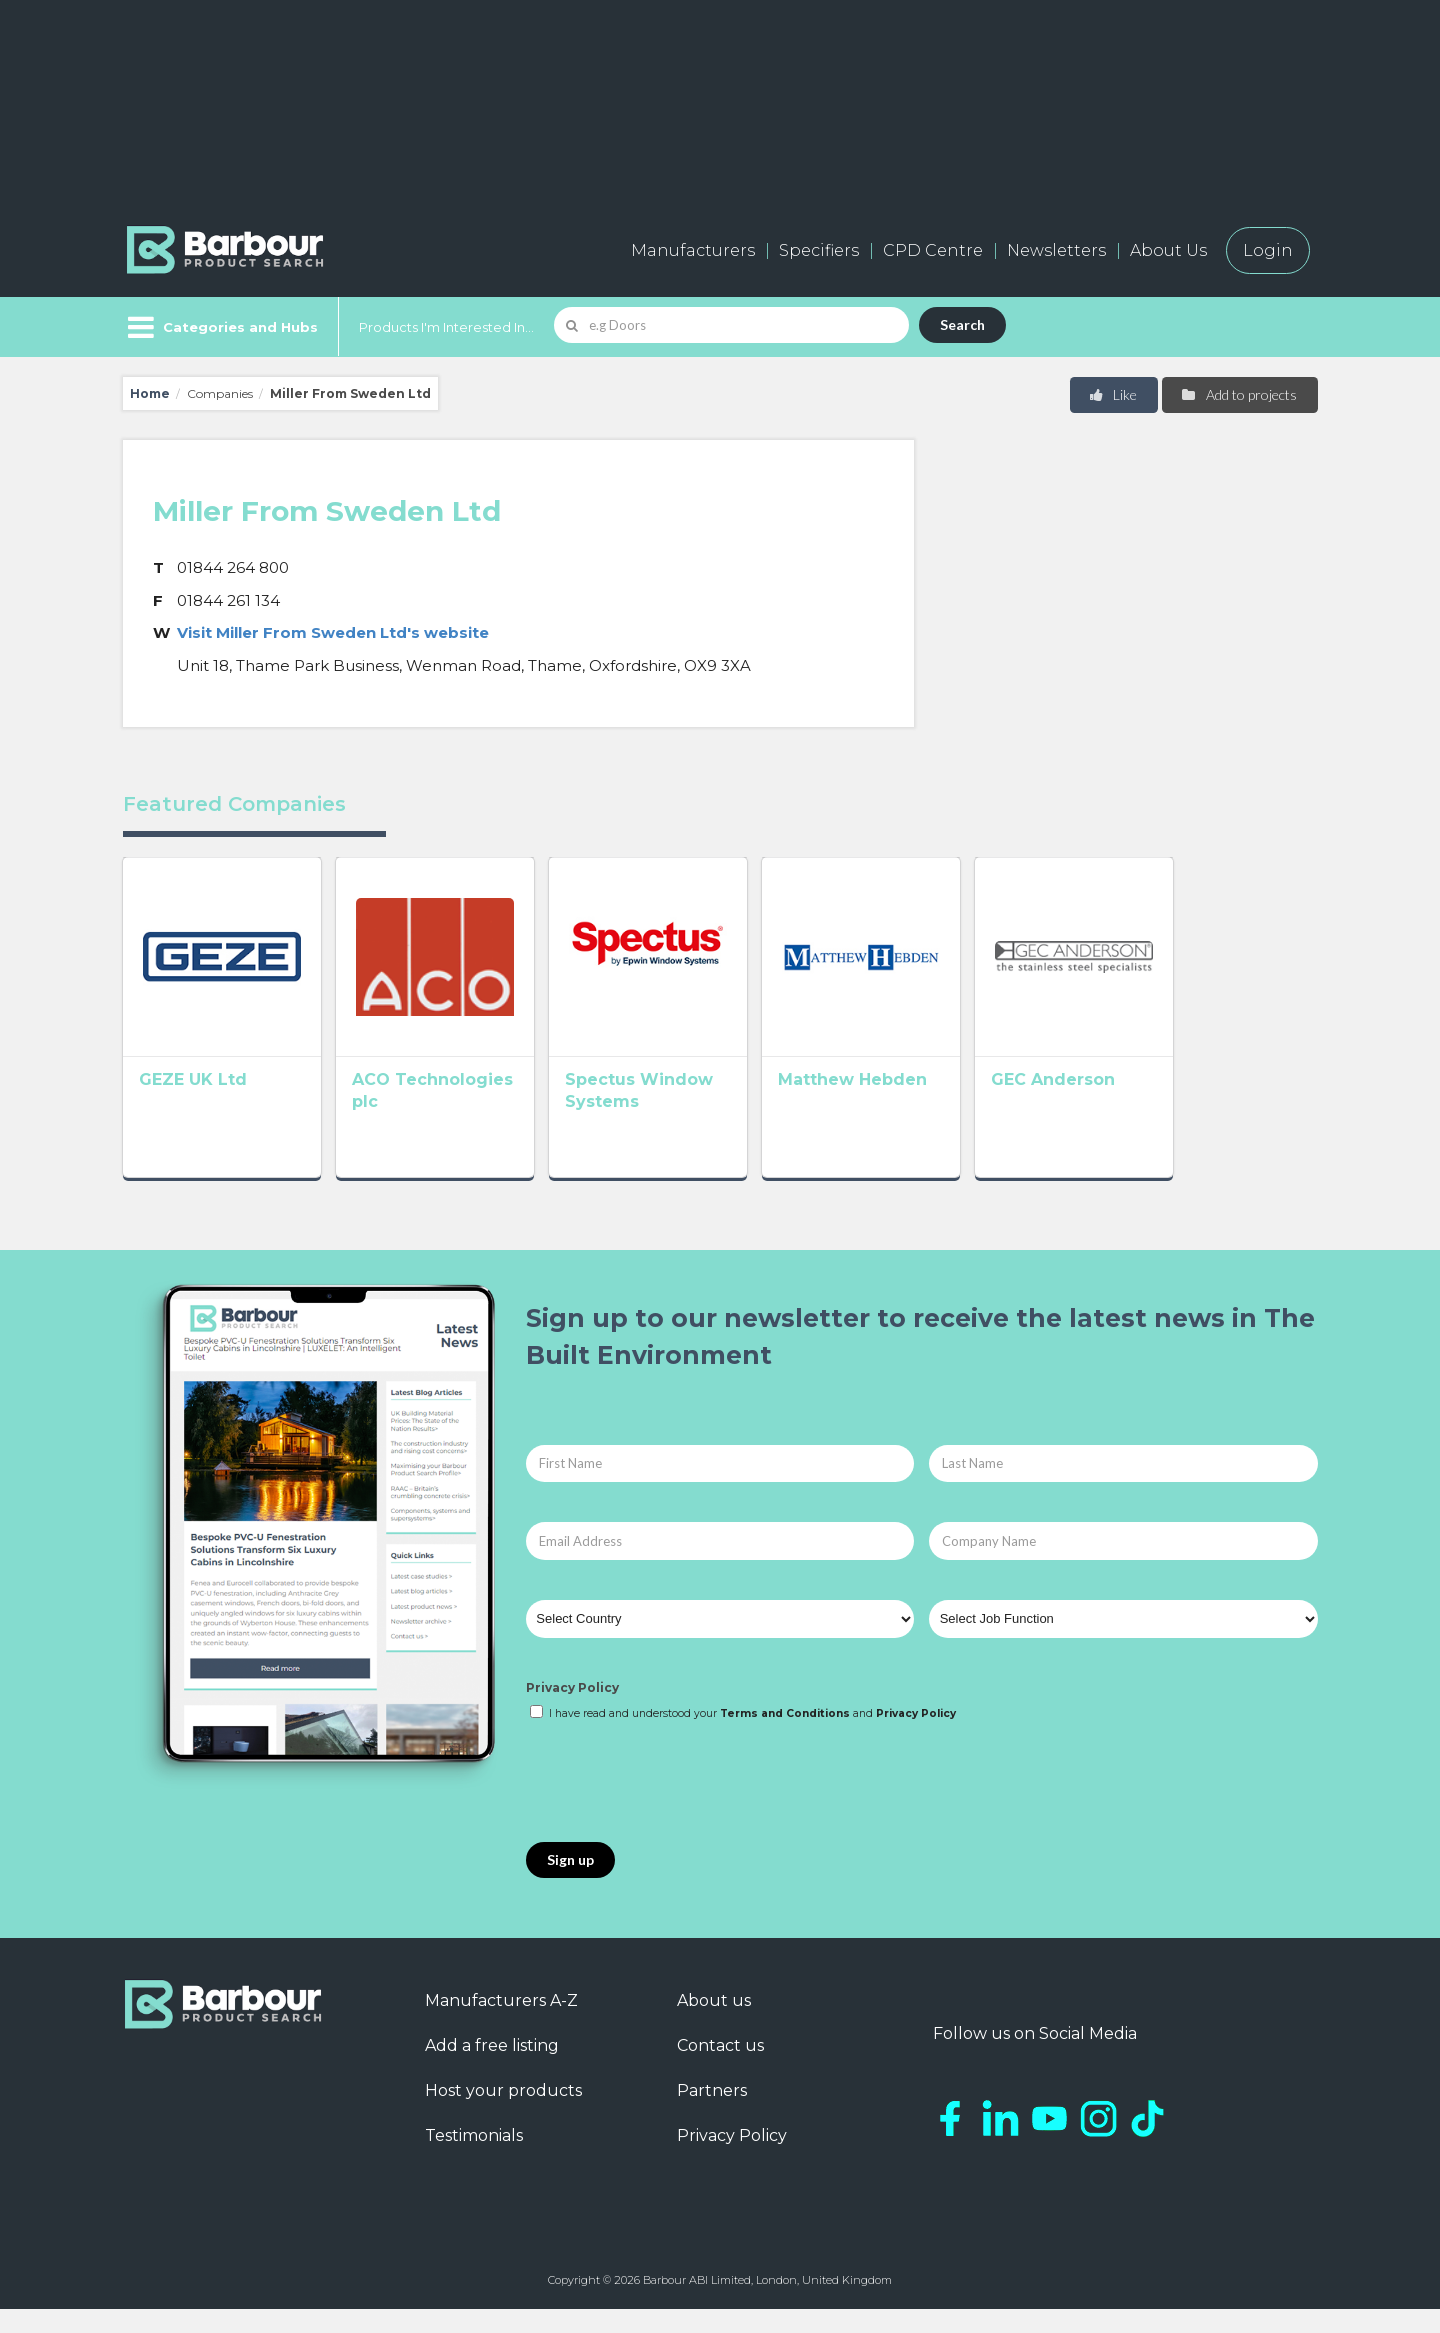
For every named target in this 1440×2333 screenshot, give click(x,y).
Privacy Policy (572, 1710)
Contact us (720, 2069)
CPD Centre (933, 250)
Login (1268, 250)
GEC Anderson (1169, 1108)
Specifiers (819, 250)
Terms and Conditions (785, 1737)
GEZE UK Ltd (193, 1108)
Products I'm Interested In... (446, 327)
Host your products (503, 2114)
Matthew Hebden (939, 1108)
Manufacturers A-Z (501, 2024)
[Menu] (220, 327)
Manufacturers (693, 250)
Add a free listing (492, 2069)
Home (150, 393)
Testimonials (474, 2159)
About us (714, 2024)
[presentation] (678, 1807)
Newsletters (1056, 250)
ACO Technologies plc (477, 1108)
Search (962, 324)
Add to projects (1238, 394)
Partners (712, 2114)
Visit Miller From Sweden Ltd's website (333, 632)
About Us (1168, 250)
